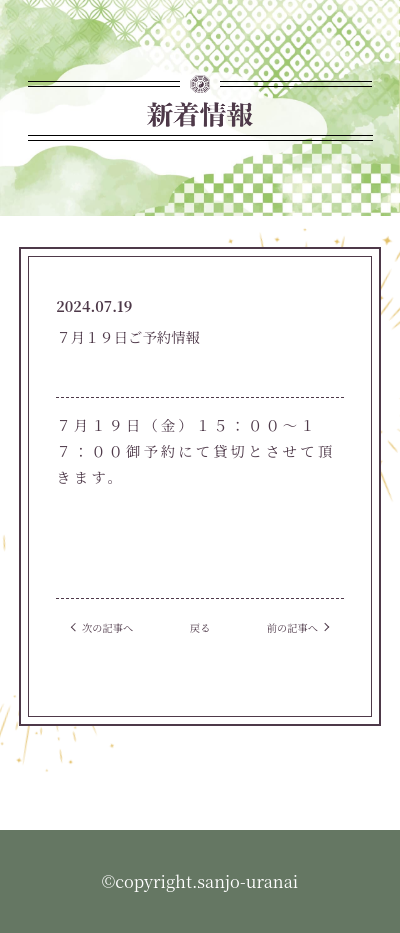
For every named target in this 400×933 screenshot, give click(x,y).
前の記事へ (292, 627)
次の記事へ (107, 627)
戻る (200, 627)
